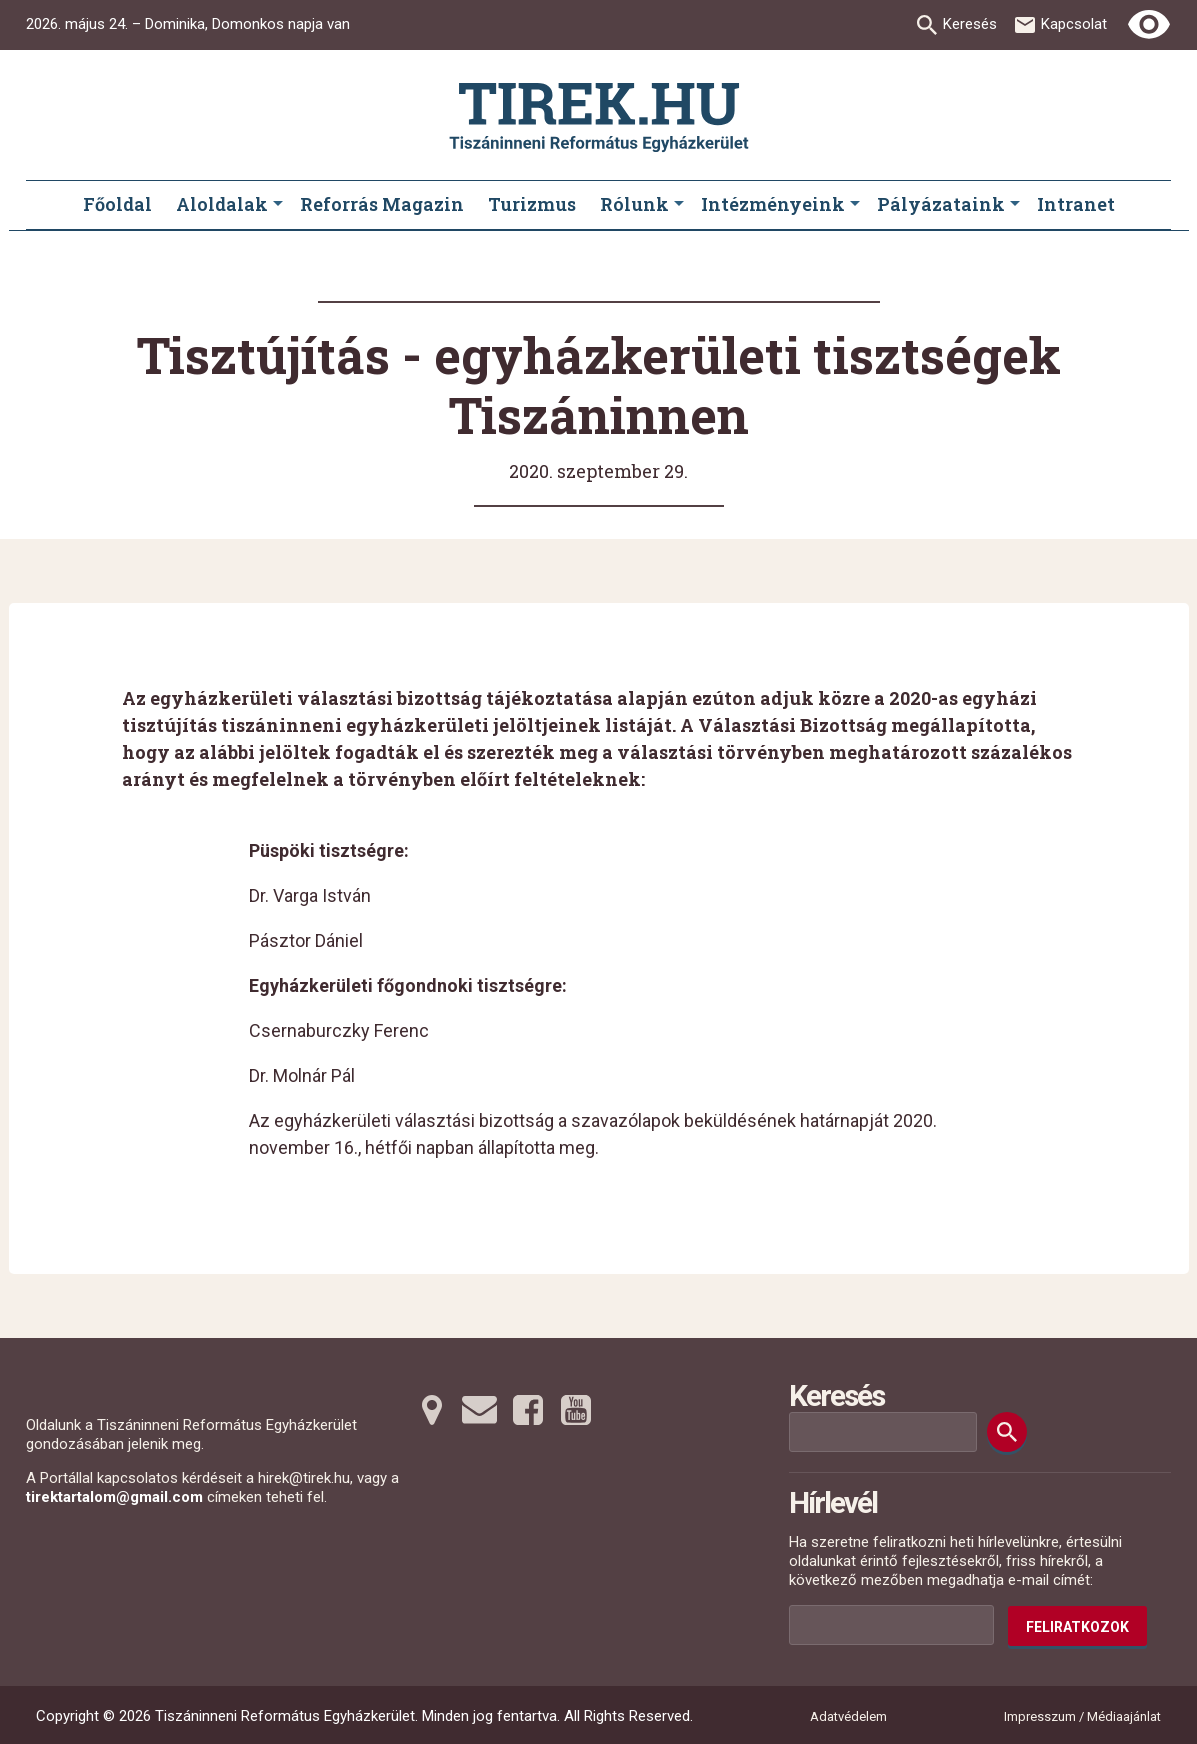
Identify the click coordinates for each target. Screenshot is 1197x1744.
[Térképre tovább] (432, 1410)
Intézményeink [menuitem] (773, 204)
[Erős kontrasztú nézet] (1149, 25)
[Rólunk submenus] (679, 205)
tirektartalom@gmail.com (114, 1497)
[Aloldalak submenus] (278, 205)
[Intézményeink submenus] (855, 205)
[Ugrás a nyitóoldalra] (599, 117)
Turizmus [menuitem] (532, 204)
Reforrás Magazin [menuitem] (382, 204)
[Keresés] (1007, 1432)
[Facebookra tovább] (528, 1410)
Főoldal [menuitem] (117, 204)
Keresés (970, 24)
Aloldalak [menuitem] (222, 204)
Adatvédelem (848, 1716)
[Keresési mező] (883, 1432)
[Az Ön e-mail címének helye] (891, 1625)
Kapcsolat (1074, 24)
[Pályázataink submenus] (1015, 205)
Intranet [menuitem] (1076, 204)
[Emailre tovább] (480, 1410)
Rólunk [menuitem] (634, 204)
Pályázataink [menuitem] (941, 204)
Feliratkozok (1077, 1627)
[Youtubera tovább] (576, 1410)
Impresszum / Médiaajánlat (1082, 1716)
